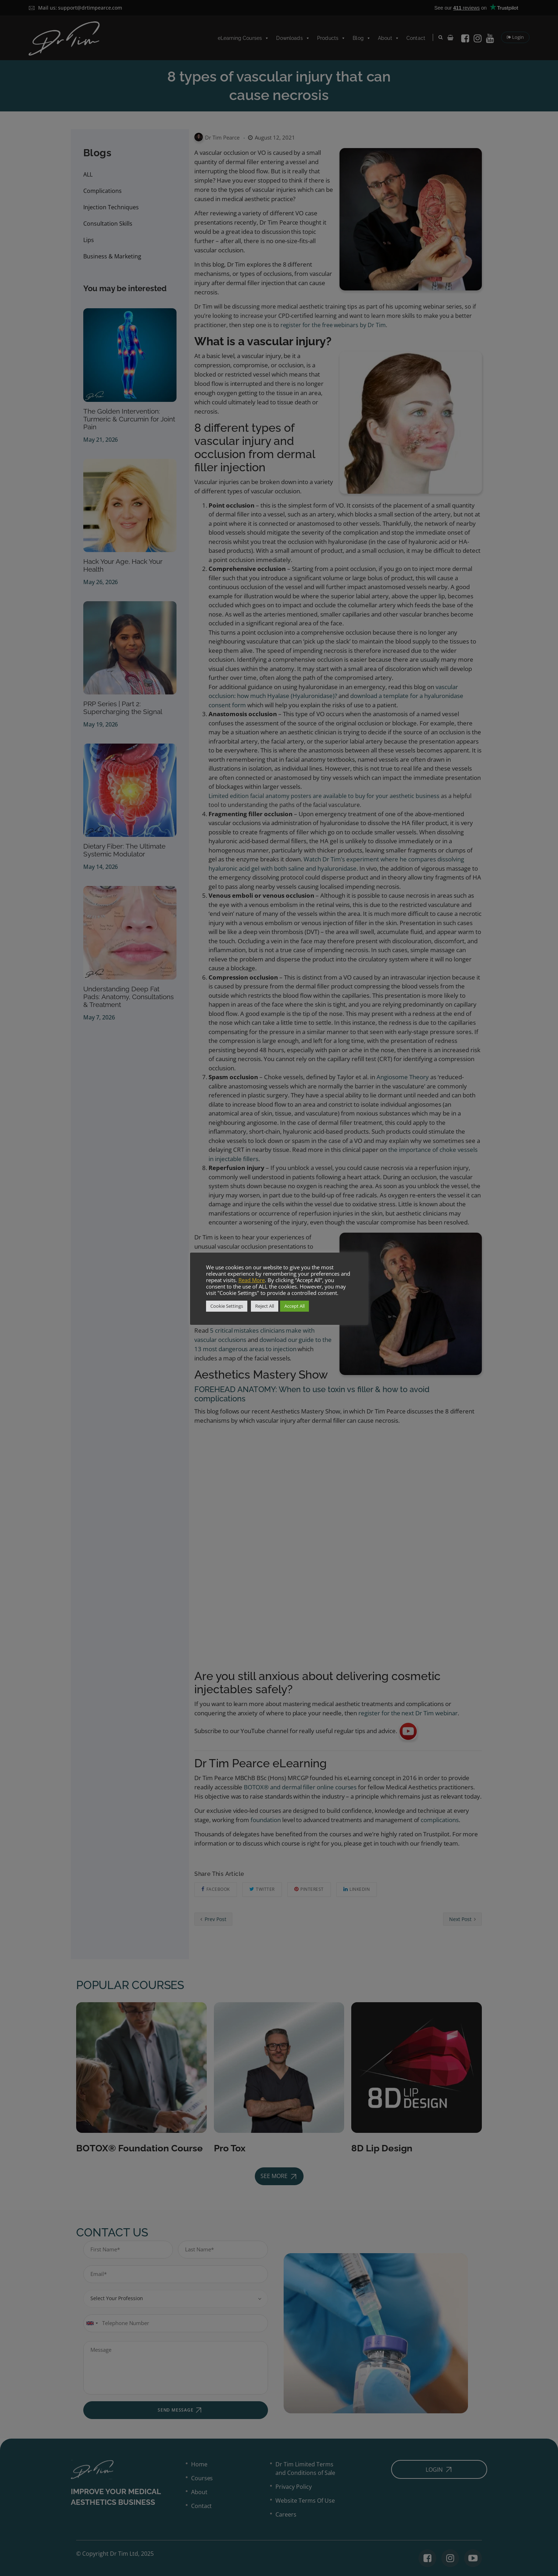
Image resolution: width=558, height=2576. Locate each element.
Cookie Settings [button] (226, 1306)
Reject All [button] (264, 1306)
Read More (251, 1280)
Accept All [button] (294, 1306)
